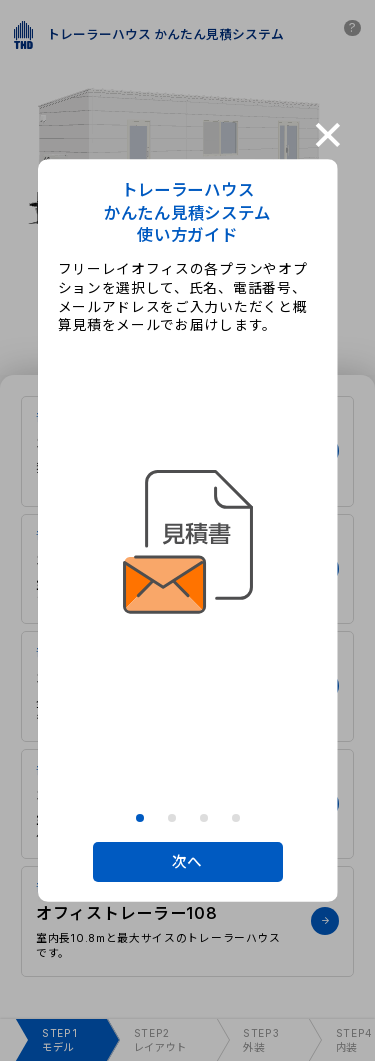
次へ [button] (187, 862)
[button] (140, 818)
